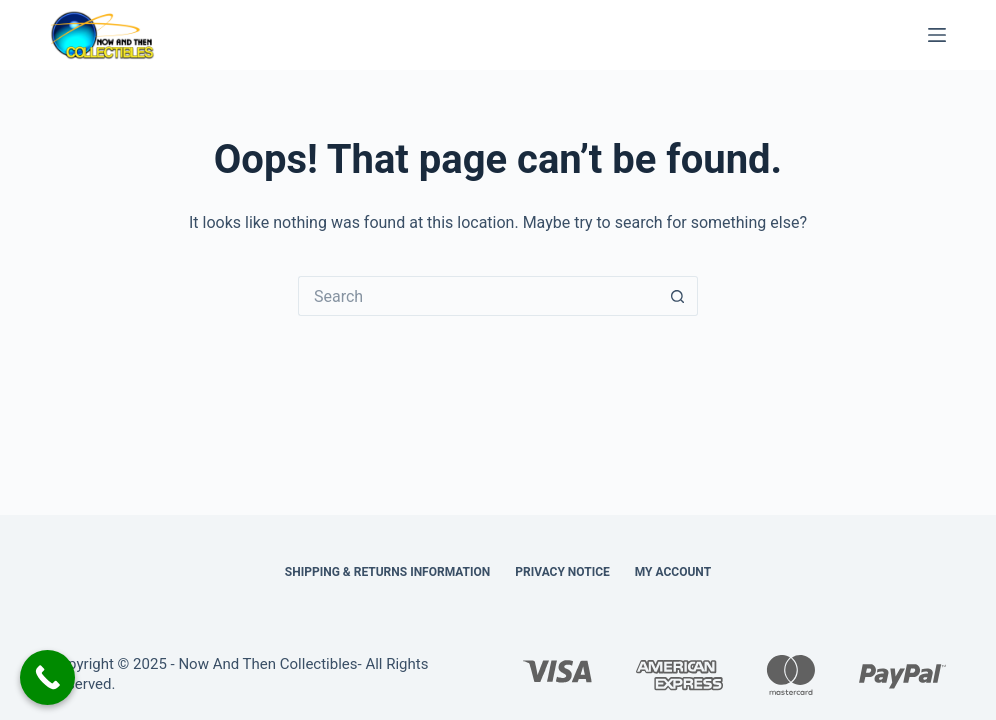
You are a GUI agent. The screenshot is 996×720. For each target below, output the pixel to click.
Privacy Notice (562, 572)
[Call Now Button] (47, 677)
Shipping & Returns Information (387, 572)
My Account (673, 572)
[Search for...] (478, 296)
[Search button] (678, 296)
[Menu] (937, 35)
